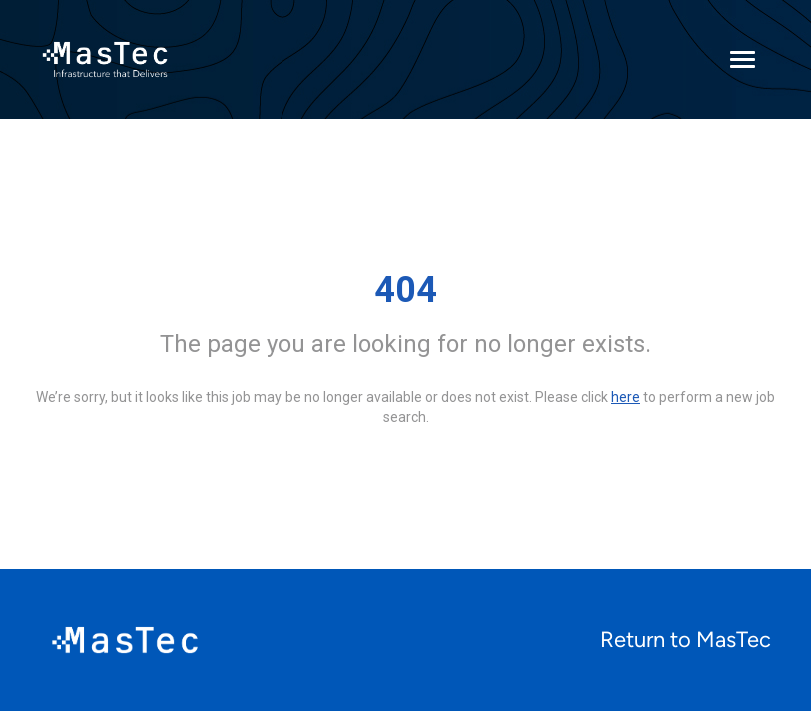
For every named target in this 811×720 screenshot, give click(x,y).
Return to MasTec (685, 639)
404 (405, 290)
